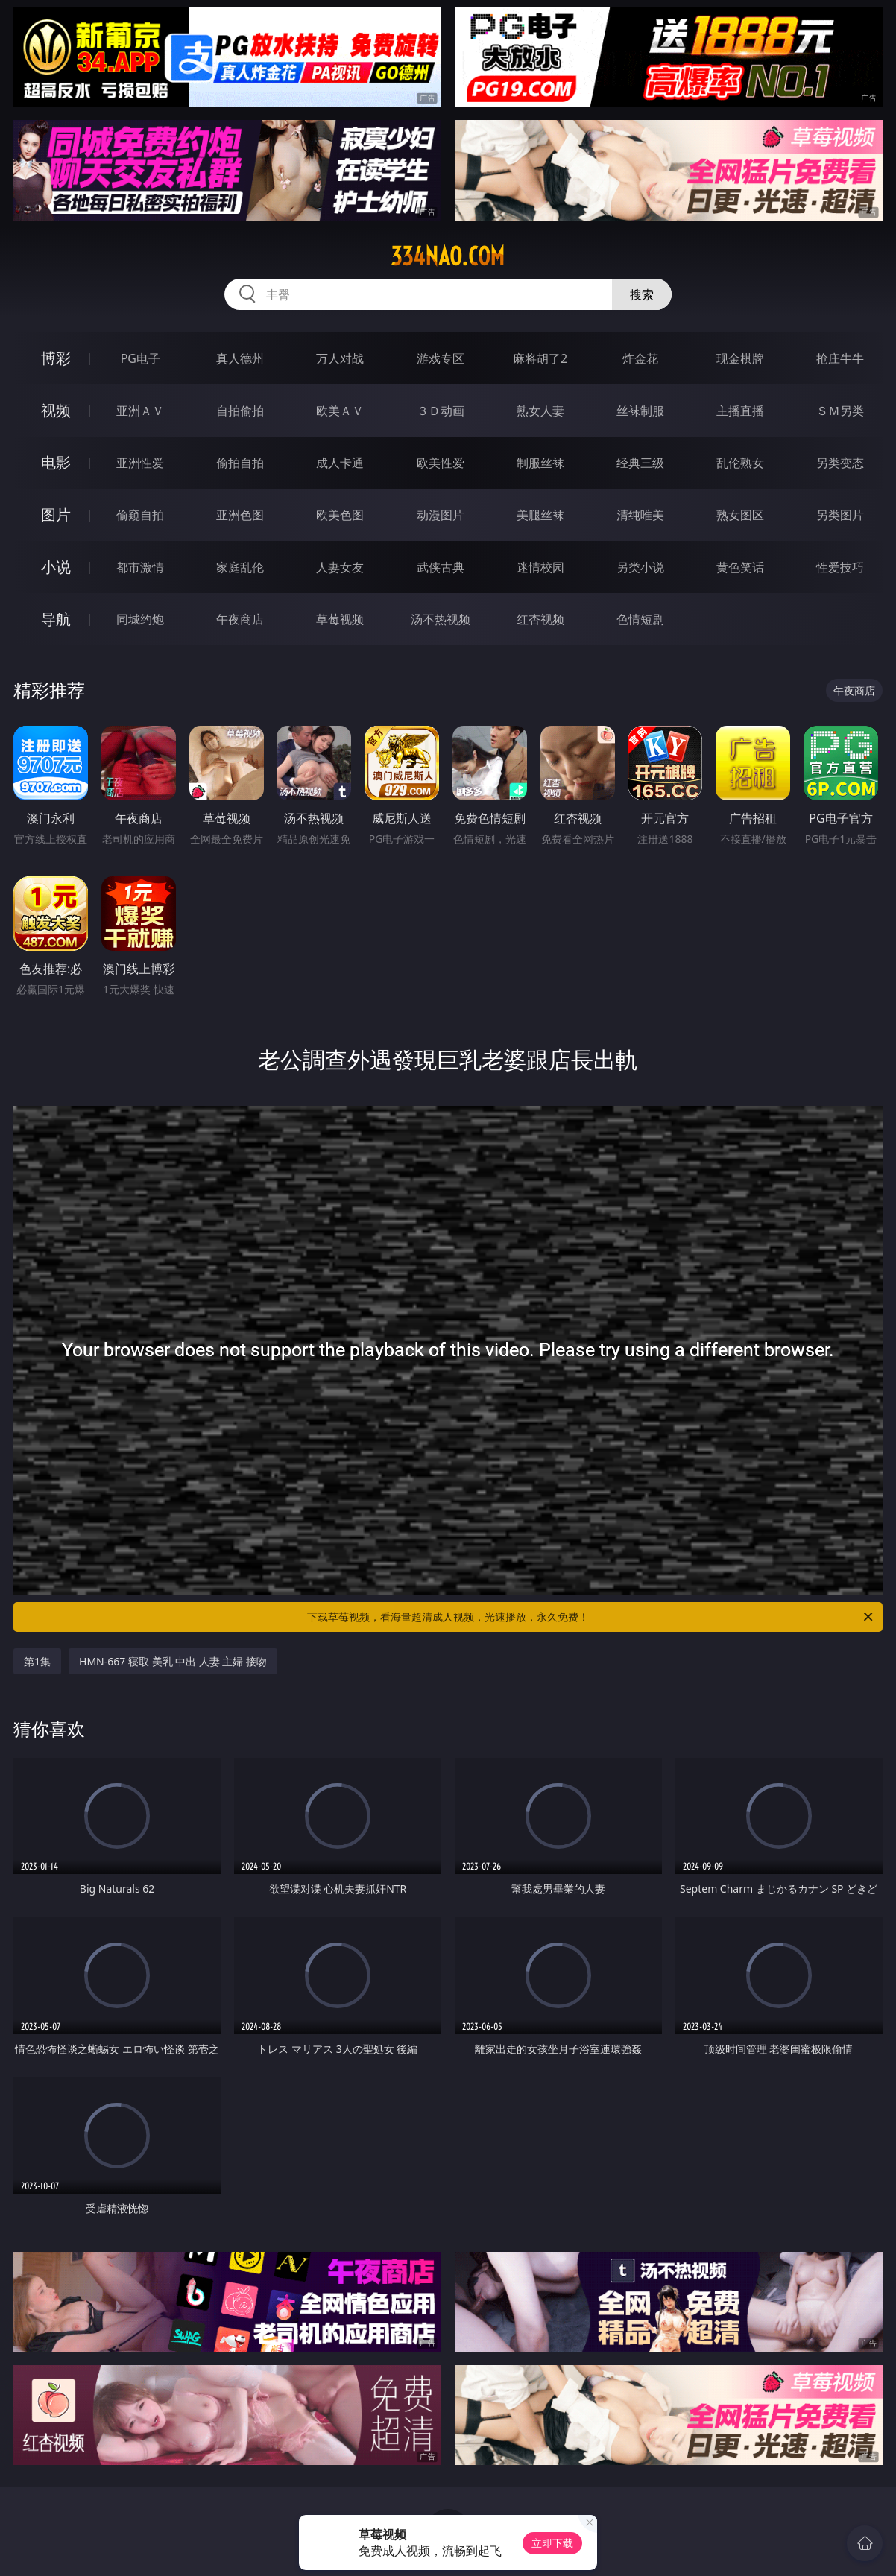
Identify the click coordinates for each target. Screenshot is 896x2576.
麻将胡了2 (540, 358)
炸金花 (640, 358)
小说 (56, 567)
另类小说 (640, 567)
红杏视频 (540, 619)
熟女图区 (740, 515)
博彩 (56, 358)
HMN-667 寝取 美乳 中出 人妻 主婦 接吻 (173, 1661)
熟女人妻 (540, 410)
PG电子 (140, 358)
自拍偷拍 (240, 410)
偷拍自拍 (240, 463)
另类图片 (840, 515)
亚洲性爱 (140, 463)
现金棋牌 (740, 358)
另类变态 (840, 463)
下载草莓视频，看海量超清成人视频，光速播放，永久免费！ (591, 1617)
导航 (56, 619)
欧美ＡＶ (340, 410)
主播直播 (740, 410)
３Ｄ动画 (440, 410)
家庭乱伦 (240, 567)
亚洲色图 (240, 515)
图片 (56, 514)
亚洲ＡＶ (140, 410)
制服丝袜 (540, 463)
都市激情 (140, 567)
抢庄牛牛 (840, 358)
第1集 (37, 1661)
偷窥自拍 (140, 515)
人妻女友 (340, 567)
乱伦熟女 (740, 463)
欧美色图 (340, 515)
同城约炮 (140, 619)
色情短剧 (640, 619)
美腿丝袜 (540, 515)
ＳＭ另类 (840, 410)
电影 (56, 462)
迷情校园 (540, 567)
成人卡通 (340, 463)
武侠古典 (440, 567)
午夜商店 (240, 619)
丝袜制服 (640, 410)
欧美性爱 (440, 463)
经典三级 (640, 463)
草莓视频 (340, 619)
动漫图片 (440, 515)
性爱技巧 (840, 567)
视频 (56, 410)
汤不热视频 (440, 619)
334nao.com (448, 256)
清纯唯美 (640, 515)
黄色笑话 (740, 567)
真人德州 (240, 358)
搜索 (642, 294)
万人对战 (340, 358)
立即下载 (552, 2543)
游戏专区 (440, 358)
